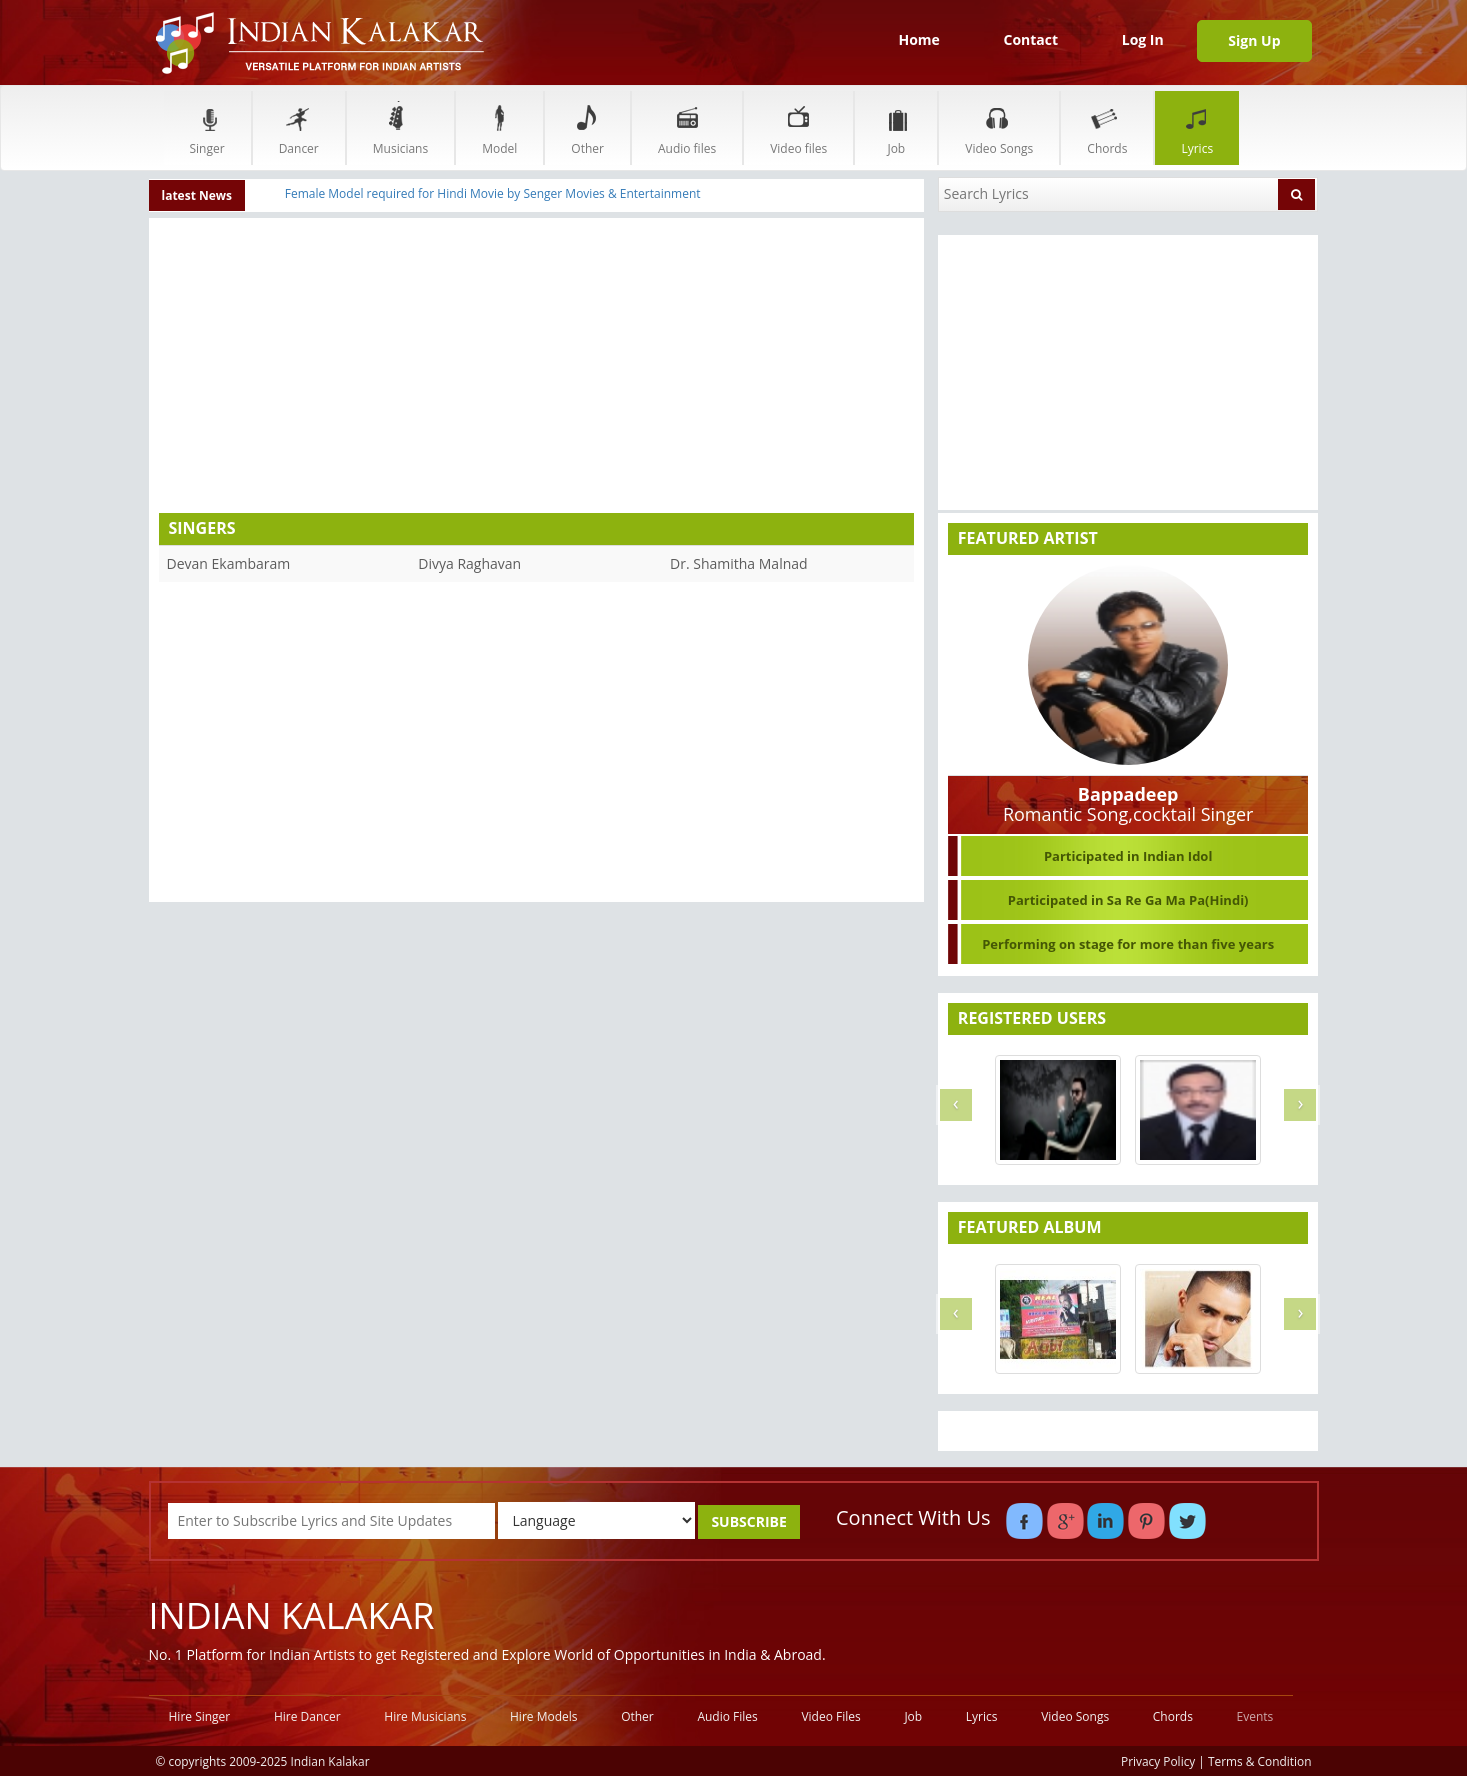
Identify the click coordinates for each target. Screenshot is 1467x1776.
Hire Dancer (307, 1716)
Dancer (299, 127)
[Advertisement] (348, 368)
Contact (1030, 39)
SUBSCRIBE (748, 1521)
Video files (798, 127)
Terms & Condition (1260, 1761)
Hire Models (543, 1716)
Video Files (830, 1716)
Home (918, 39)
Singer (207, 127)
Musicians (400, 127)
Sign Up (1254, 40)
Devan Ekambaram (229, 563)
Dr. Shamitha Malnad (739, 563)
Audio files (687, 127)
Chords (1107, 127)
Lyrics (1197, 127)
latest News (197, 195)
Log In (1143, 39)
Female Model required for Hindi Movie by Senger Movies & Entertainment (493, 193)
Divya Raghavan (469, 563)
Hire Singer (200, 1716)
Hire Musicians (425, 1716)
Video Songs (999, 127)
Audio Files (727, 1716)
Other (587, 127)
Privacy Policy (1158, 1761)
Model (499, 127)
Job (896, 127)
